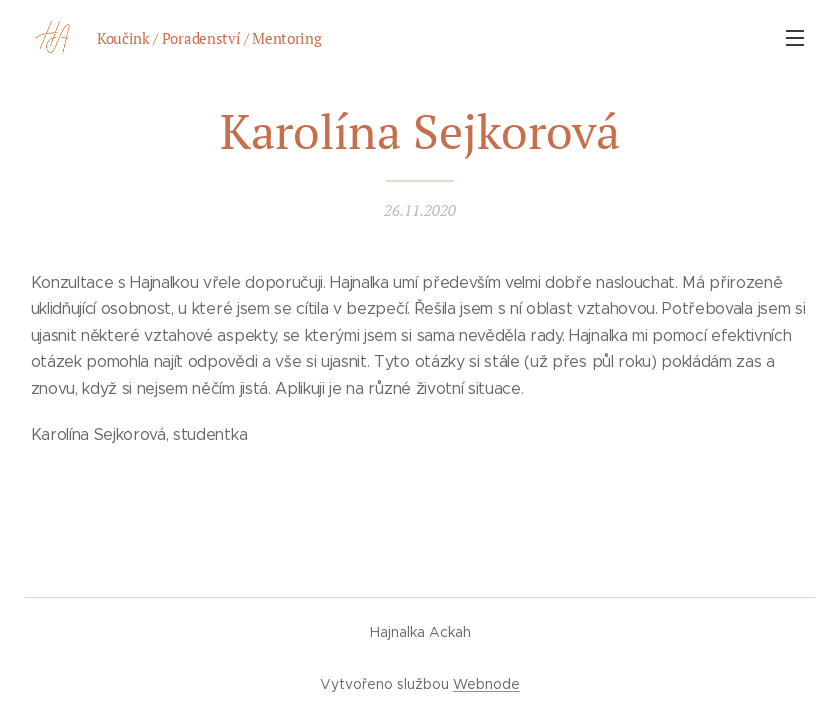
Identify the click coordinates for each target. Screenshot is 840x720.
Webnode (486, 684)
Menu (795, 38)
